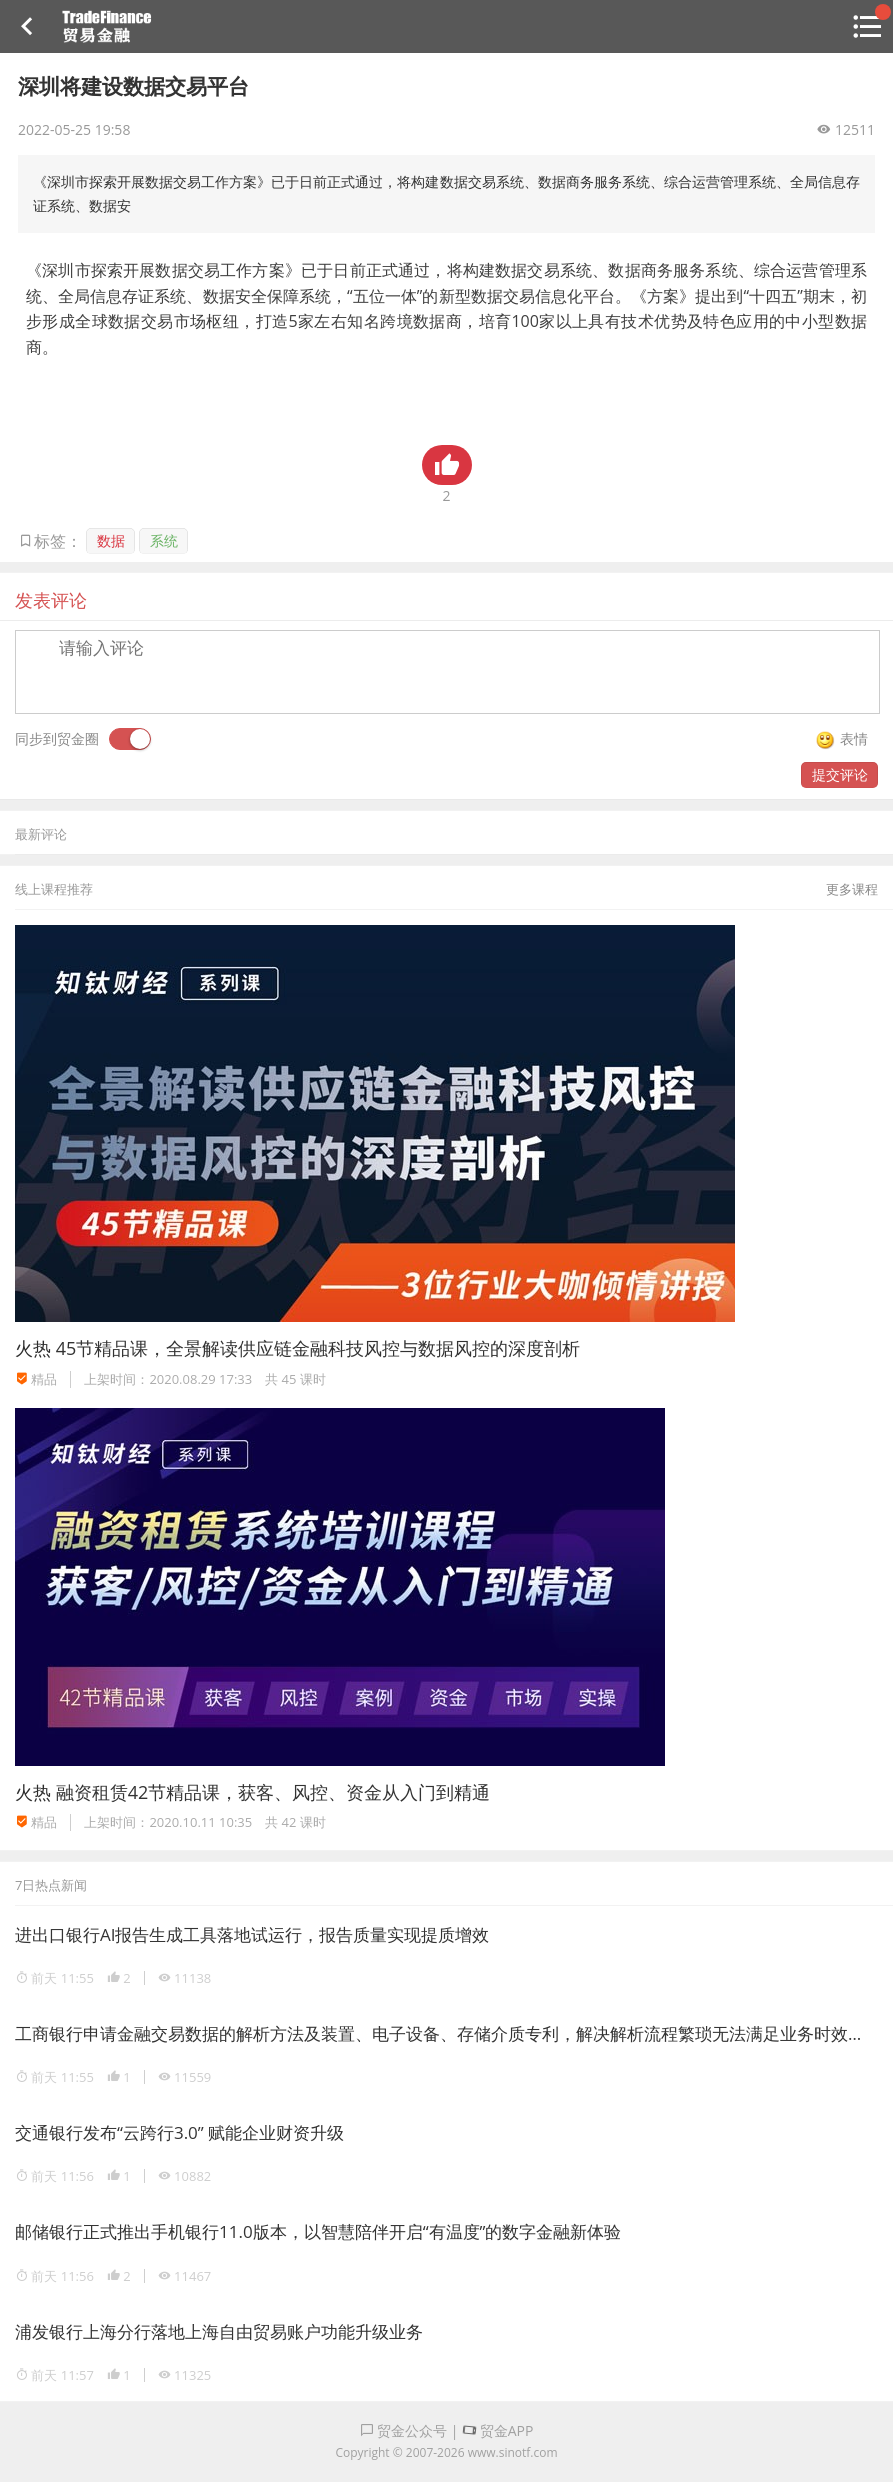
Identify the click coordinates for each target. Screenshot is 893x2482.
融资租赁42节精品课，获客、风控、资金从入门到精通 (273, 1792)
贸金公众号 (404, 2430)
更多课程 (852, 889)
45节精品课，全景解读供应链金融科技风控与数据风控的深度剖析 (318, 1348)
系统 (164, 540)
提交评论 (840, 774)
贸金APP (497, 2430)
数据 (111, 540)
